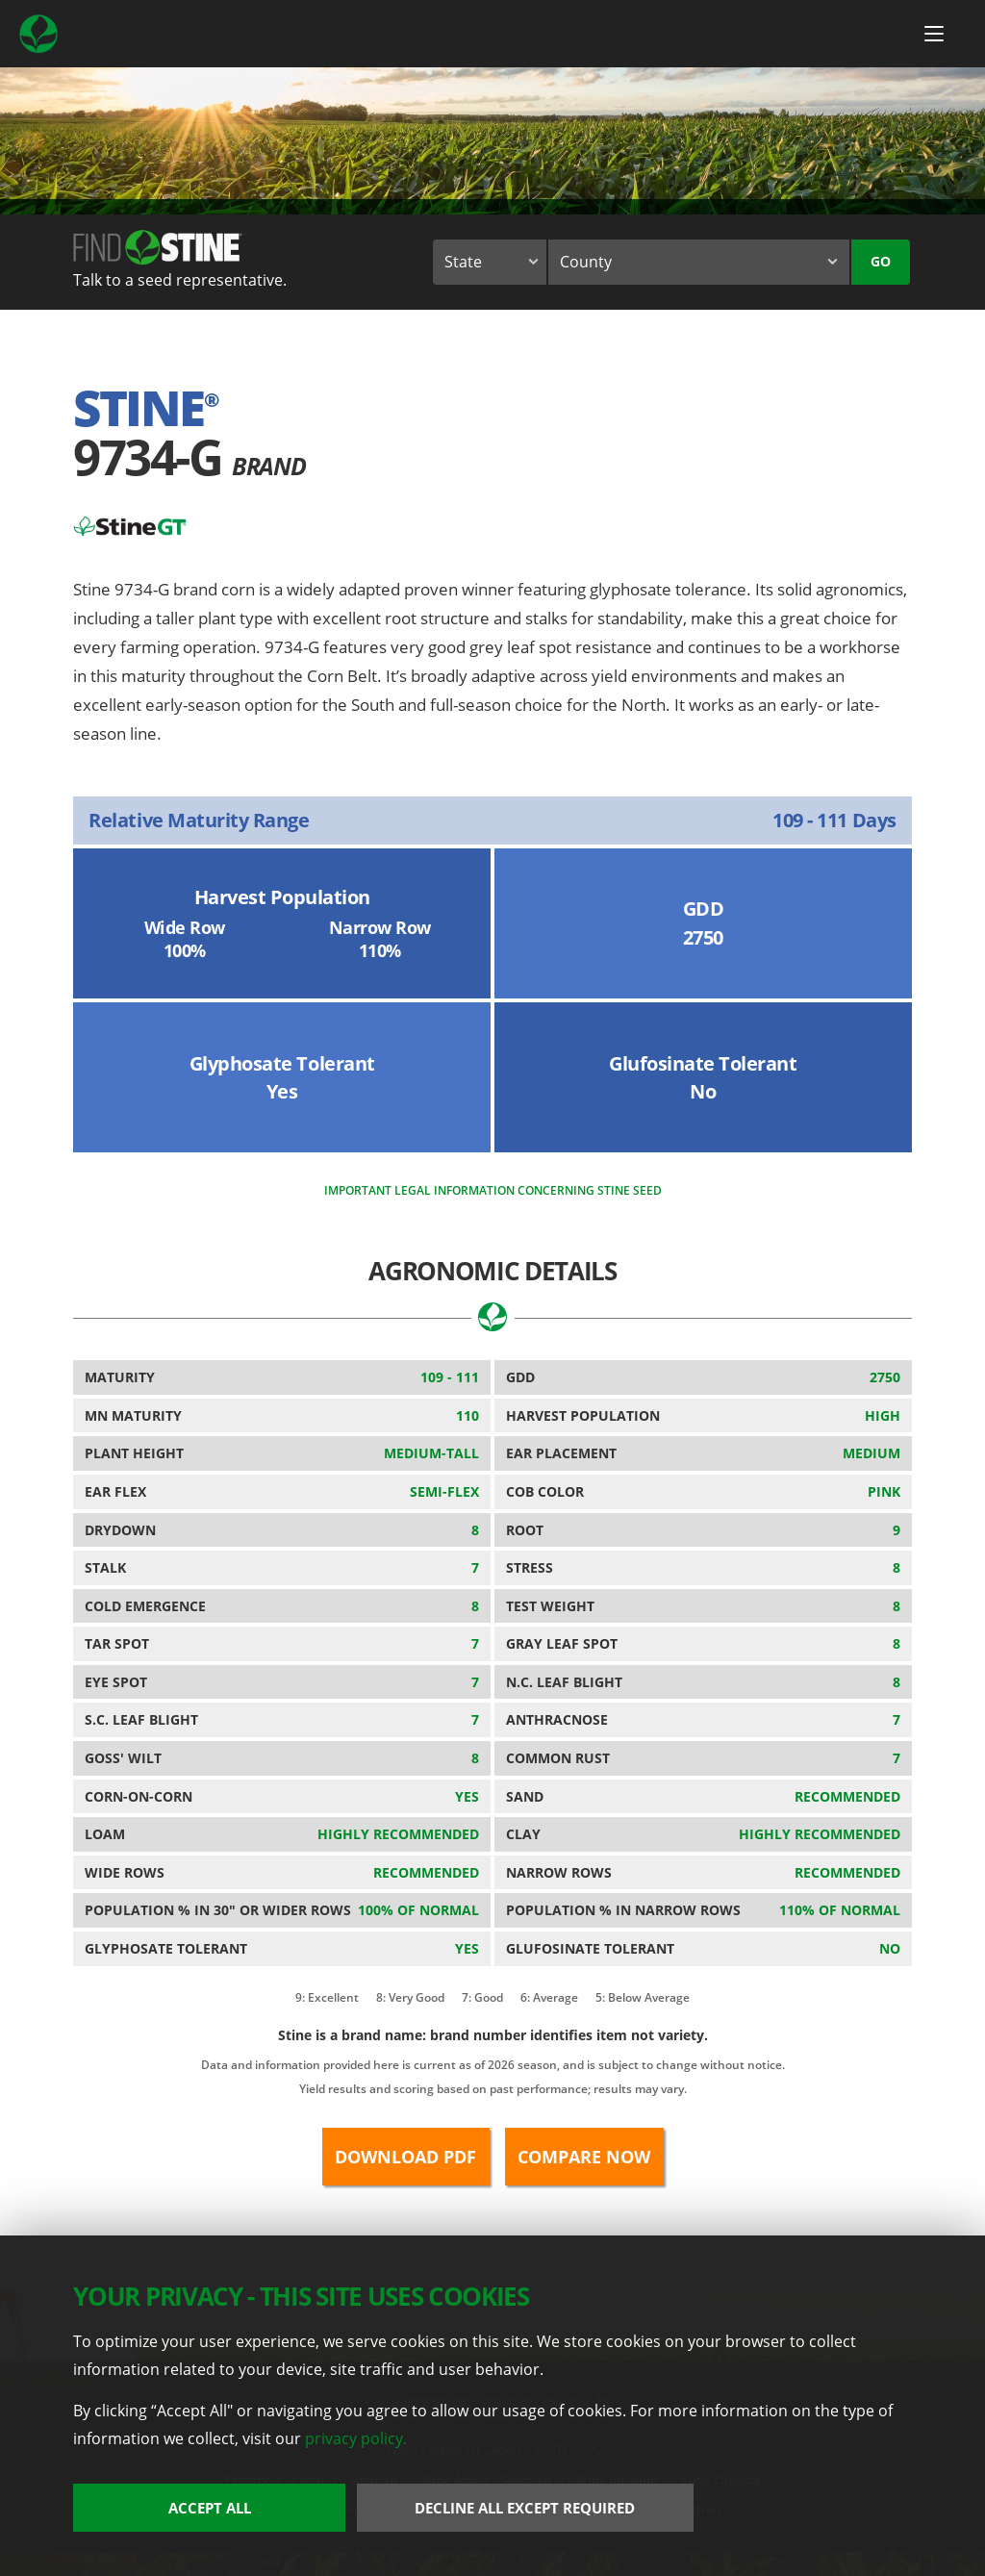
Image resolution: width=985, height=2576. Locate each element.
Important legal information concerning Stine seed (493, 1190)
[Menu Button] (934, 34)
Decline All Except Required (525, 2507)
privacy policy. (356, 2438)
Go (881, 261)
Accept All (209, 2507)
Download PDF (405, 2156)
